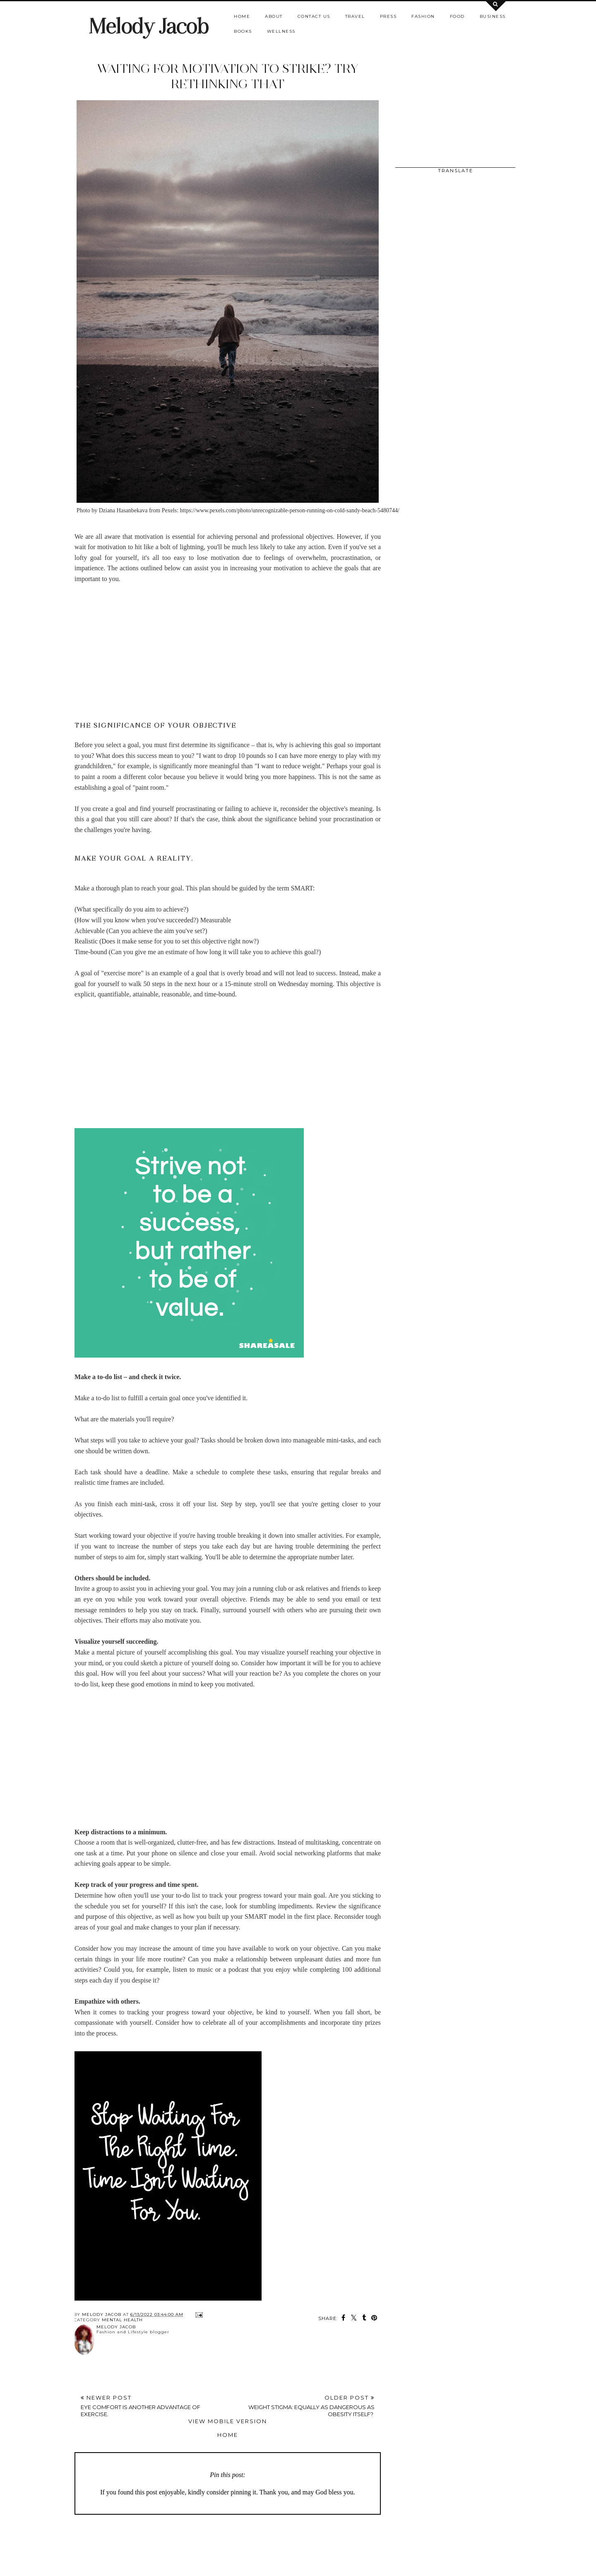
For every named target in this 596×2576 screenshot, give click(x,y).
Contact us (314, 16)
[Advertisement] (227, 653)
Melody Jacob (148, 26)
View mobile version (227, 2421)
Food (457, 16)
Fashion (423, 16)
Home (242, 16)
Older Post (301, 2406)
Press (388, 16)
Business (493, 16)
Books (243, 31)
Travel (355, 16)
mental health (122, 2320)
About (274, 16)
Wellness (281, 31)
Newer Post (154, 2406)
